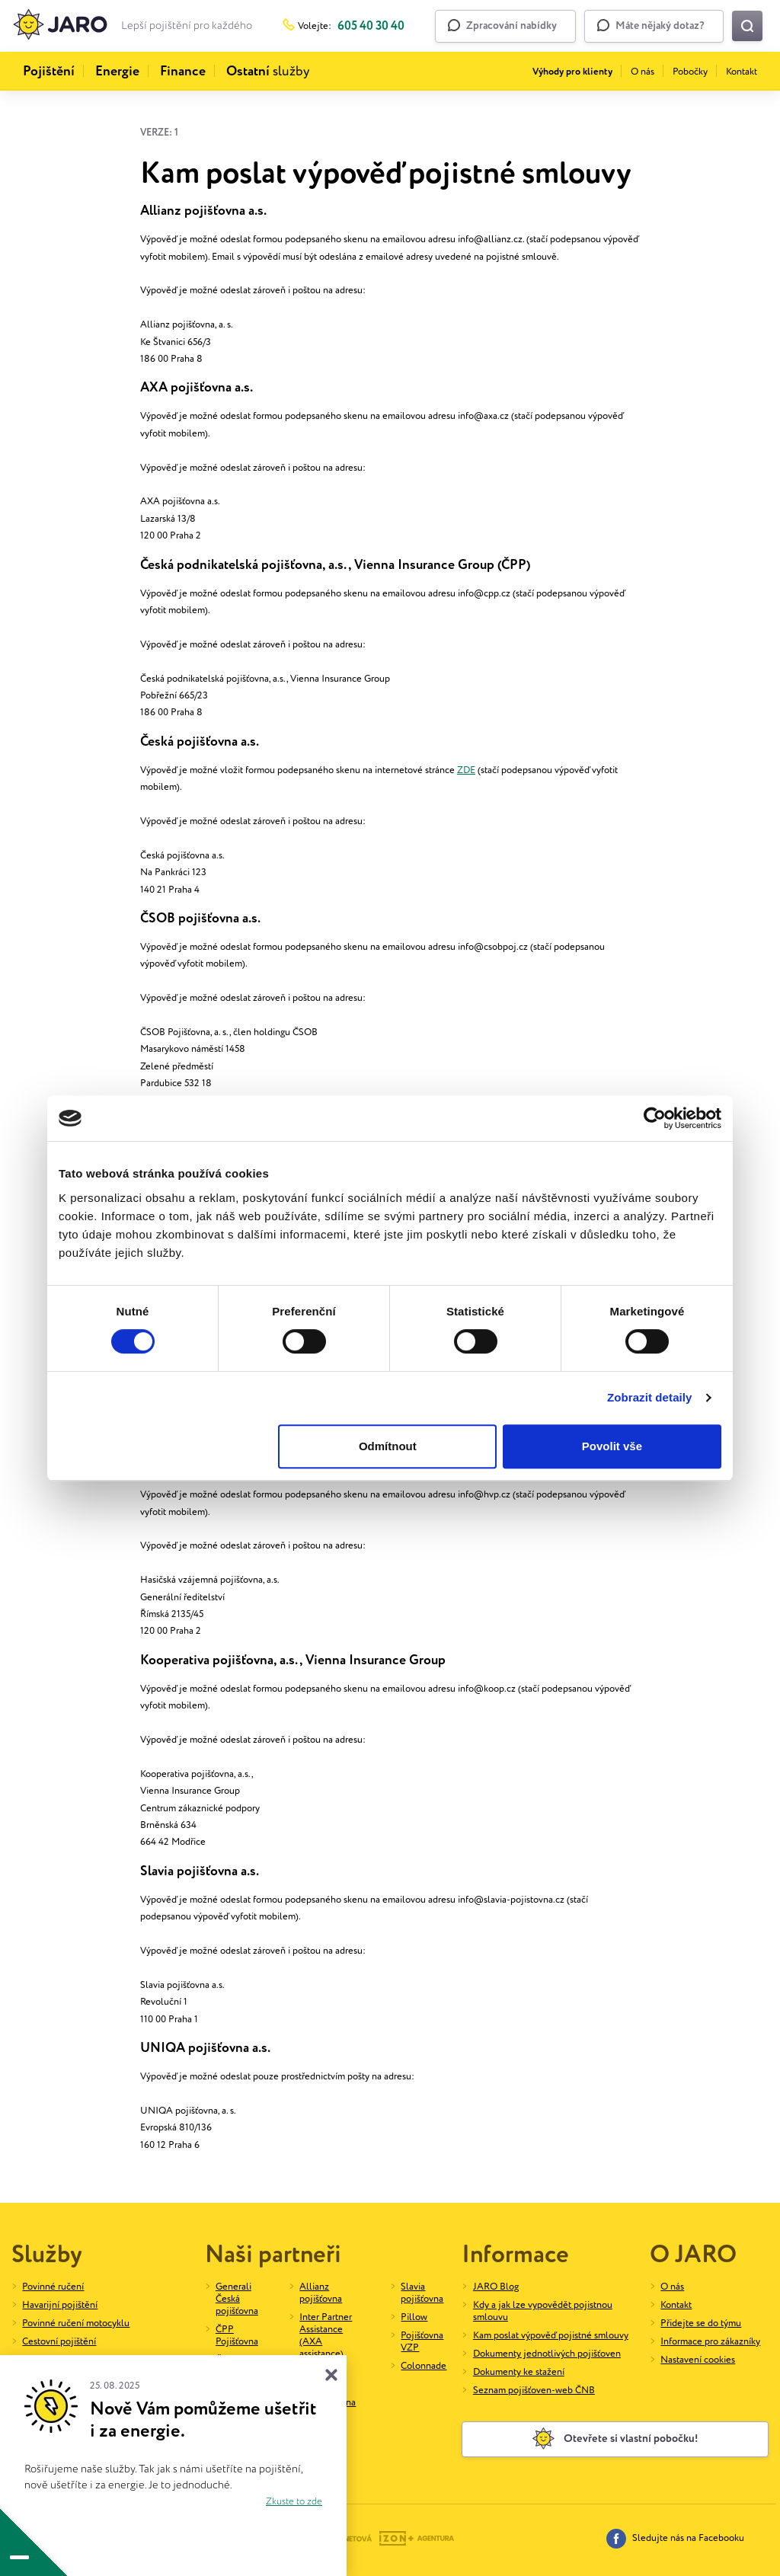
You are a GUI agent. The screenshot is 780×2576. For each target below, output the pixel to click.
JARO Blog (496, 2287)
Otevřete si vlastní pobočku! (615, 2438)
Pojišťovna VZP (422, 2341)
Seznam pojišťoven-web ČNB (534, 2390)
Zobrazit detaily (649, 1397)
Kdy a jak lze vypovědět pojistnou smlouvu (542, 2311)
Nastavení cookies (697, 2360)
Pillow (414, 2317)
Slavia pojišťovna (422, 2293)
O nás (642, 72)
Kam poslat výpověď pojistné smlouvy (550, 2335)
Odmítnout (388, 1446)
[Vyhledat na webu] (747, 26)
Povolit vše (612, 1446)
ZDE (466, 770)
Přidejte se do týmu (700, 2323)
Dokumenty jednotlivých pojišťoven (547, 2354)
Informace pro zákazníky (710, 2342)
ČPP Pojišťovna (237, 2335)
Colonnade (423, 2366)
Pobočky (690, 72)
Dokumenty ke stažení (518, 2372)
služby (267, 71)
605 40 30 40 (370, 26)
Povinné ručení (53, 2287)
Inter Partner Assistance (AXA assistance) (325, 2335)
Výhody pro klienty (572, 72)
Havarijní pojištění (60, 2305)
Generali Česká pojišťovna (237, 2299)
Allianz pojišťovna (320, 2293)
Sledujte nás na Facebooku (675, 2539)
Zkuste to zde (294, 2501)
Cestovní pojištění (59, 2342)
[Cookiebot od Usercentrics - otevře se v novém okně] (654, 1118)
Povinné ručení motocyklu (75, 2323)
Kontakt (741, 72)
